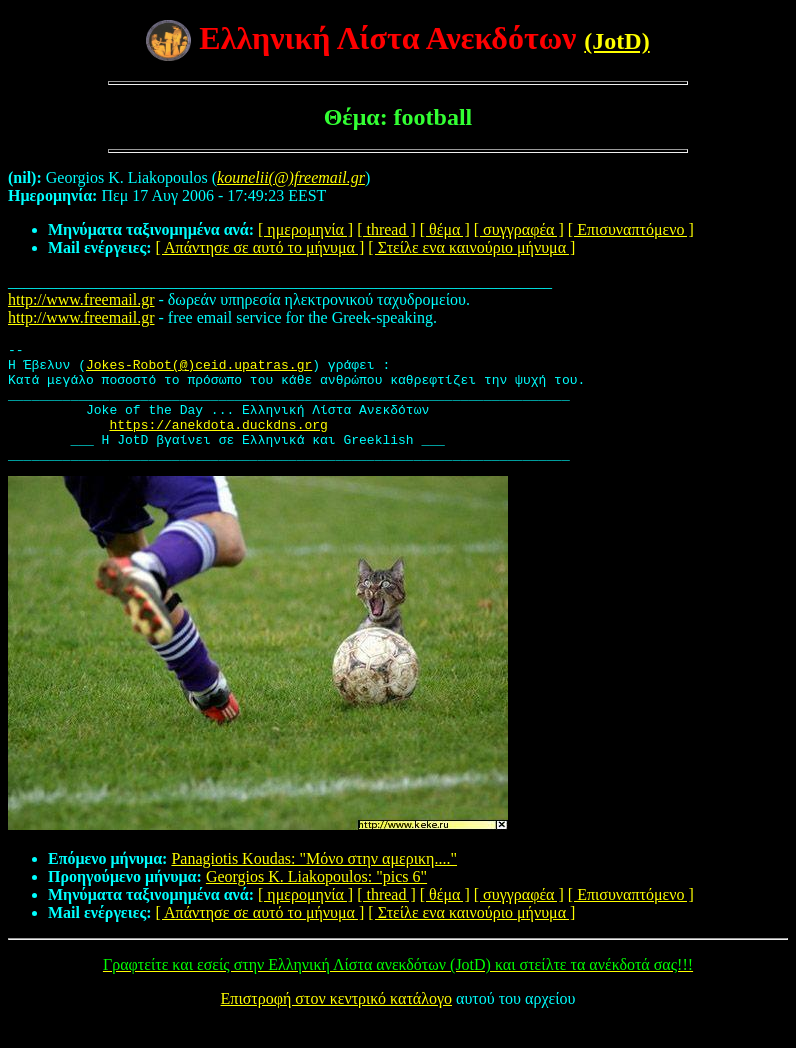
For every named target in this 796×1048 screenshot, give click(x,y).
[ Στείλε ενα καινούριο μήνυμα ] (471, 247)
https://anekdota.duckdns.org (218, 442)
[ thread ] (386, 229)
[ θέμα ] (445, 229)
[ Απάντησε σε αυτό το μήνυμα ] (260, 247)
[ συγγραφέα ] (519, 229)
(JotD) (616, 41)
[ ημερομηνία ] (305, 229)
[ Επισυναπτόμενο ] (631, 229)
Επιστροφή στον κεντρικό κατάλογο (336, 1022)
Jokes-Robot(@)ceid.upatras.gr (199, 370)
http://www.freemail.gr (81, 299)
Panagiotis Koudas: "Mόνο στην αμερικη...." (314, 882)
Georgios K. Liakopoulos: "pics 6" (316, 900)
